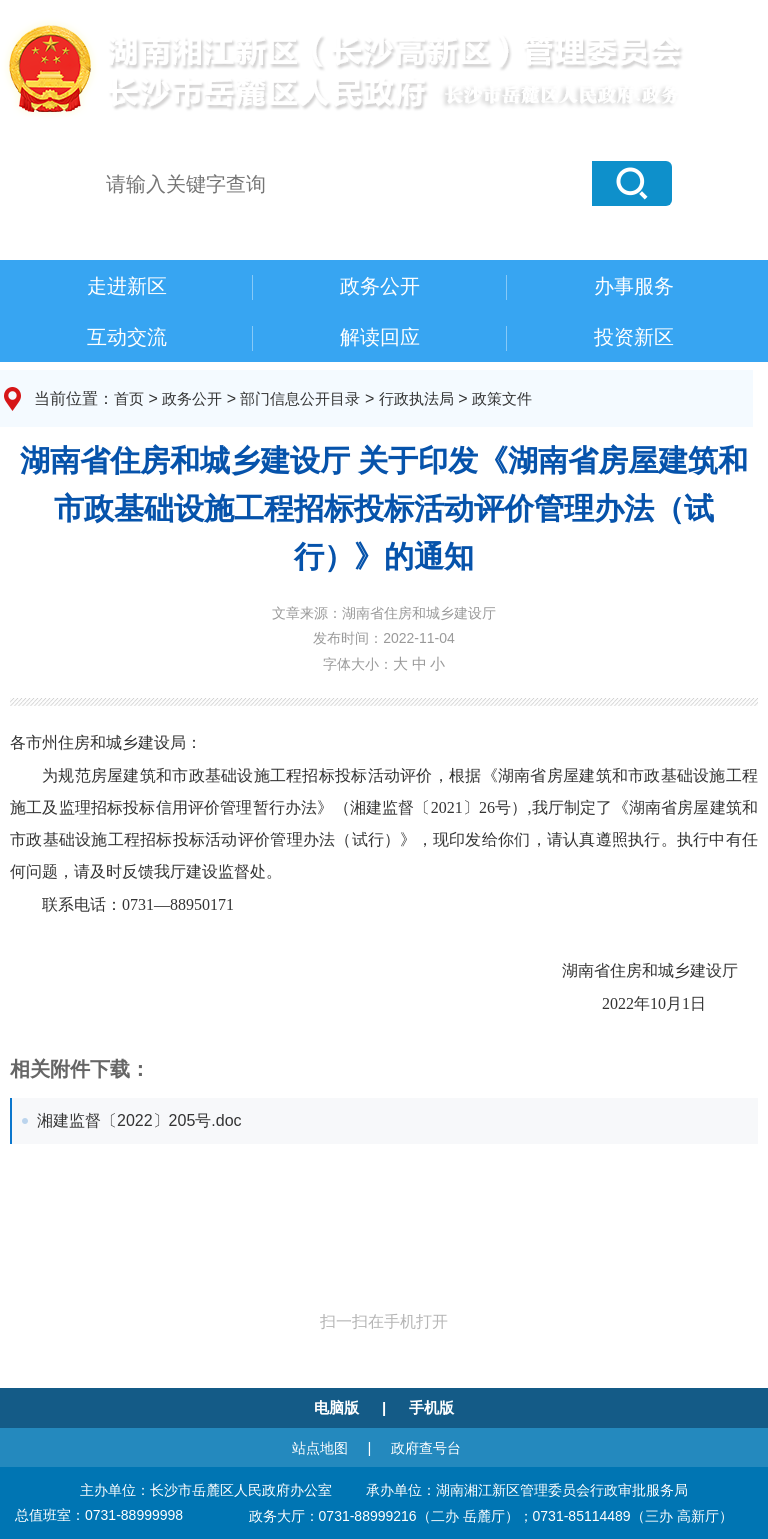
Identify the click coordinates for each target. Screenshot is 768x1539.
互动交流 (127, 337)
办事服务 (634, 286)
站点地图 (320, 1448)
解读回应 (380, 337)
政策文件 (502, 398)
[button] (632, 183)
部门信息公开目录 (300, 398)
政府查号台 (426, 1448)
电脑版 (336, 1407)
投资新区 (634, 337)
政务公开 (380, 286)
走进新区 (127, 286)
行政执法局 (416, 398)
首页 (129, 398)
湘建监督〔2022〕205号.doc (139, 1120)
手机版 (431, 1407)
